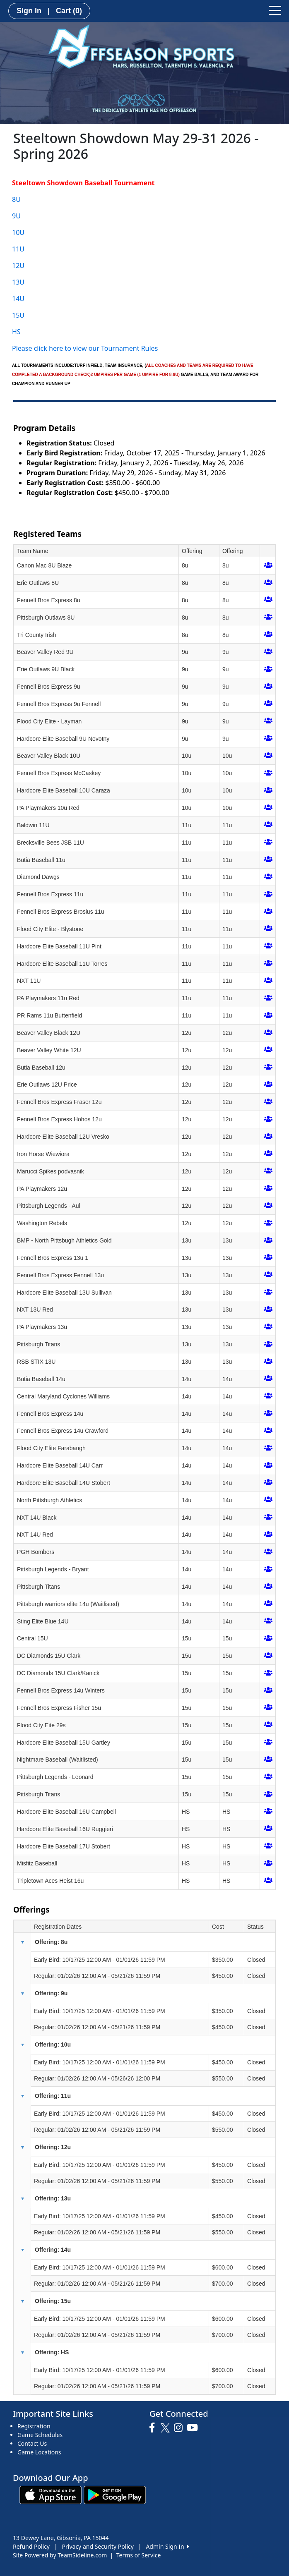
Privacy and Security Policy (98, 2546)
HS (16, 331)
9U (16, 215)
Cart (69, 11)
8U (16, 199)
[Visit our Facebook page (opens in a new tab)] (154, 2428)
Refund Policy (31, 2546)
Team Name (32, 551)
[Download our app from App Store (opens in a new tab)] (50, 2494)
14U (18, 298)
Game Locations (39, 2452)
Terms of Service (138, 2555)
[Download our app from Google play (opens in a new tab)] (115, 2494)
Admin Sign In (167, 2546)
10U (18, 232)
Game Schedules (40, 2435)
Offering (192, 551)
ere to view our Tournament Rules (105, 348)
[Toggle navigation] (275, 10)
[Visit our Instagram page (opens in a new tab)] (180, 2428)
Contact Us (32, 2443)
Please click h (32, 348)
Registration (34, 2426)
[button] (22, 1942)
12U (18, 265)
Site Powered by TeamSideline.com (60, 2555)
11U (18, 249)
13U (18, 282)
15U (18, 315)
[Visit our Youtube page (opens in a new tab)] (194, 2428)
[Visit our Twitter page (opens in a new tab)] (166, 2427)
